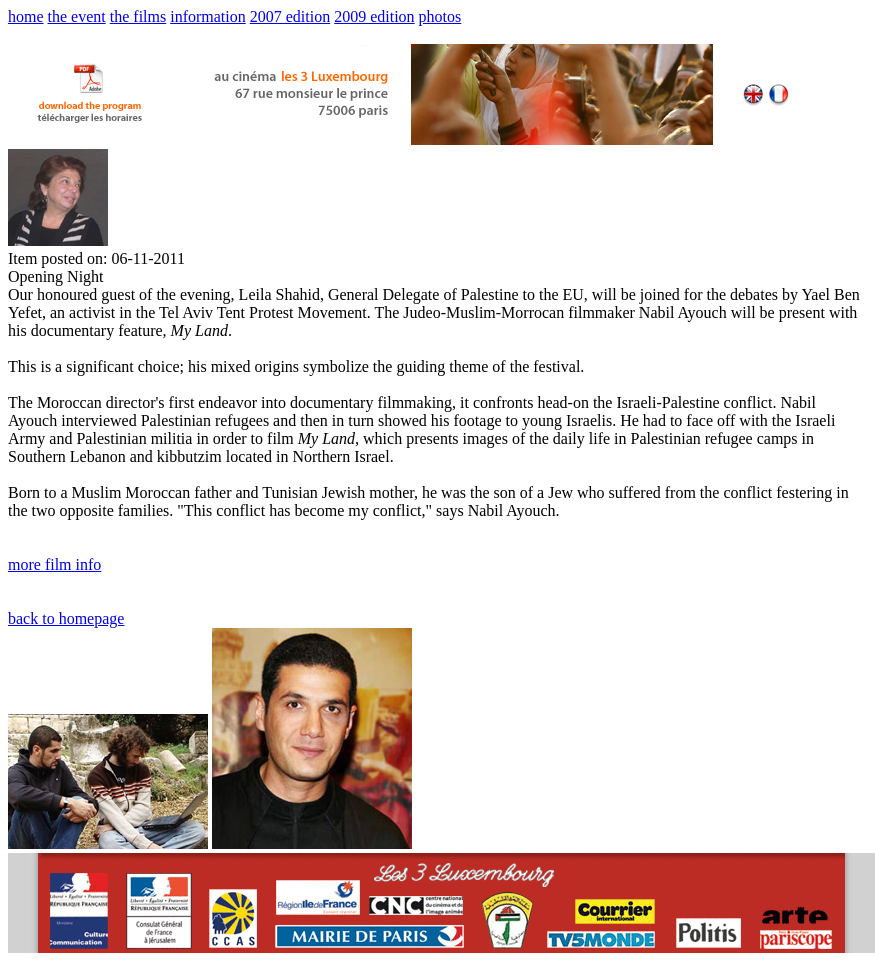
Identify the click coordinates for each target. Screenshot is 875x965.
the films (138, 16)
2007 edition (290, 16)
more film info (54, 564)
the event (77, 16)
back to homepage (66, 618)
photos (440, 16)
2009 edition (374, 16)
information (208, 16)
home (26, 16)
